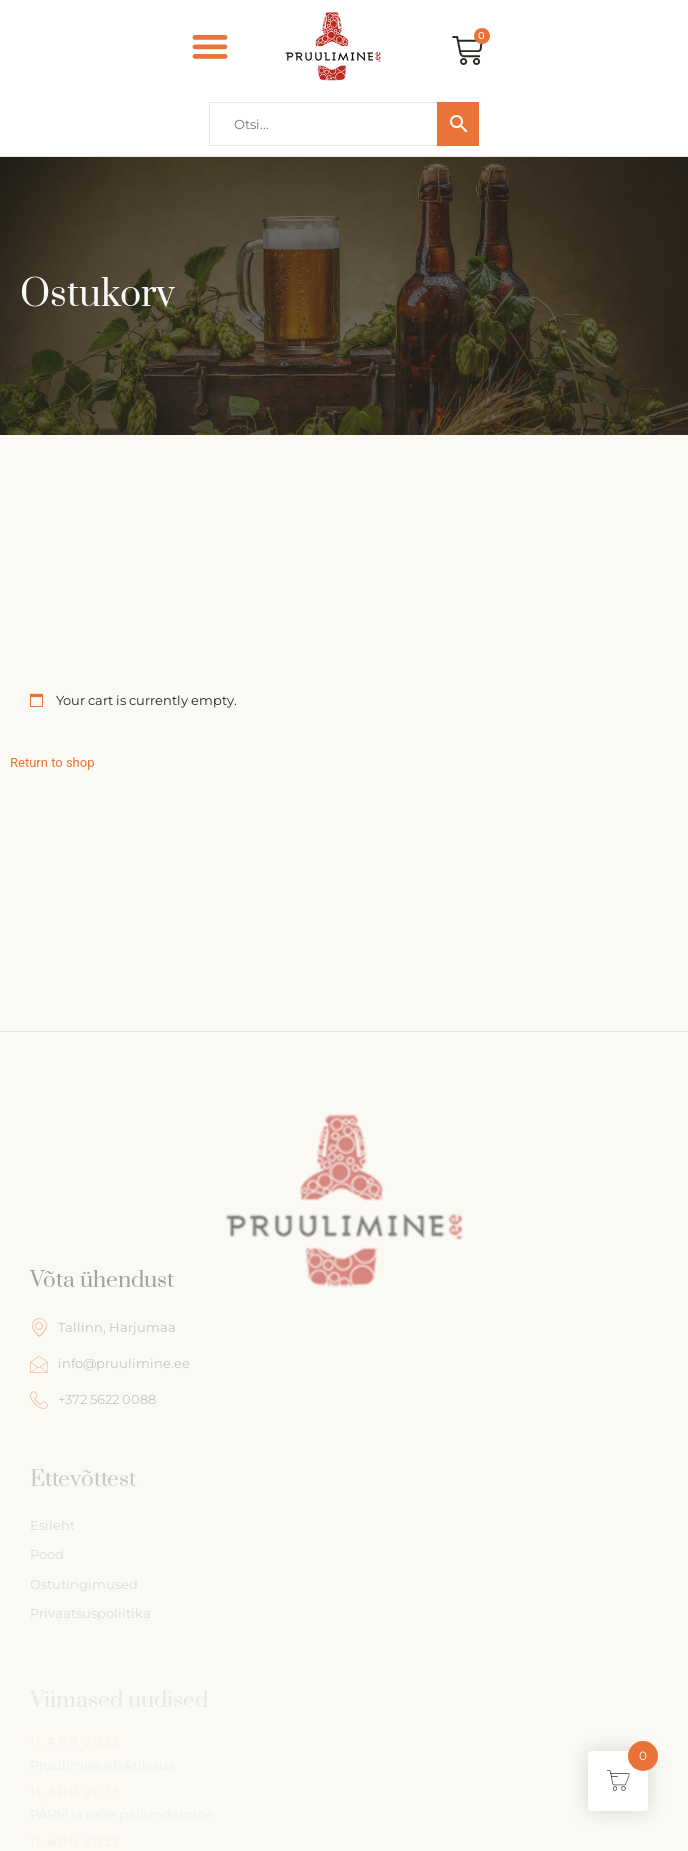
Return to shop (52, 762)
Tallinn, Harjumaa (103, 1327)
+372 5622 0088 (93, 1400)
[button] (209, 46)
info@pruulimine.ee (110, 1364)
